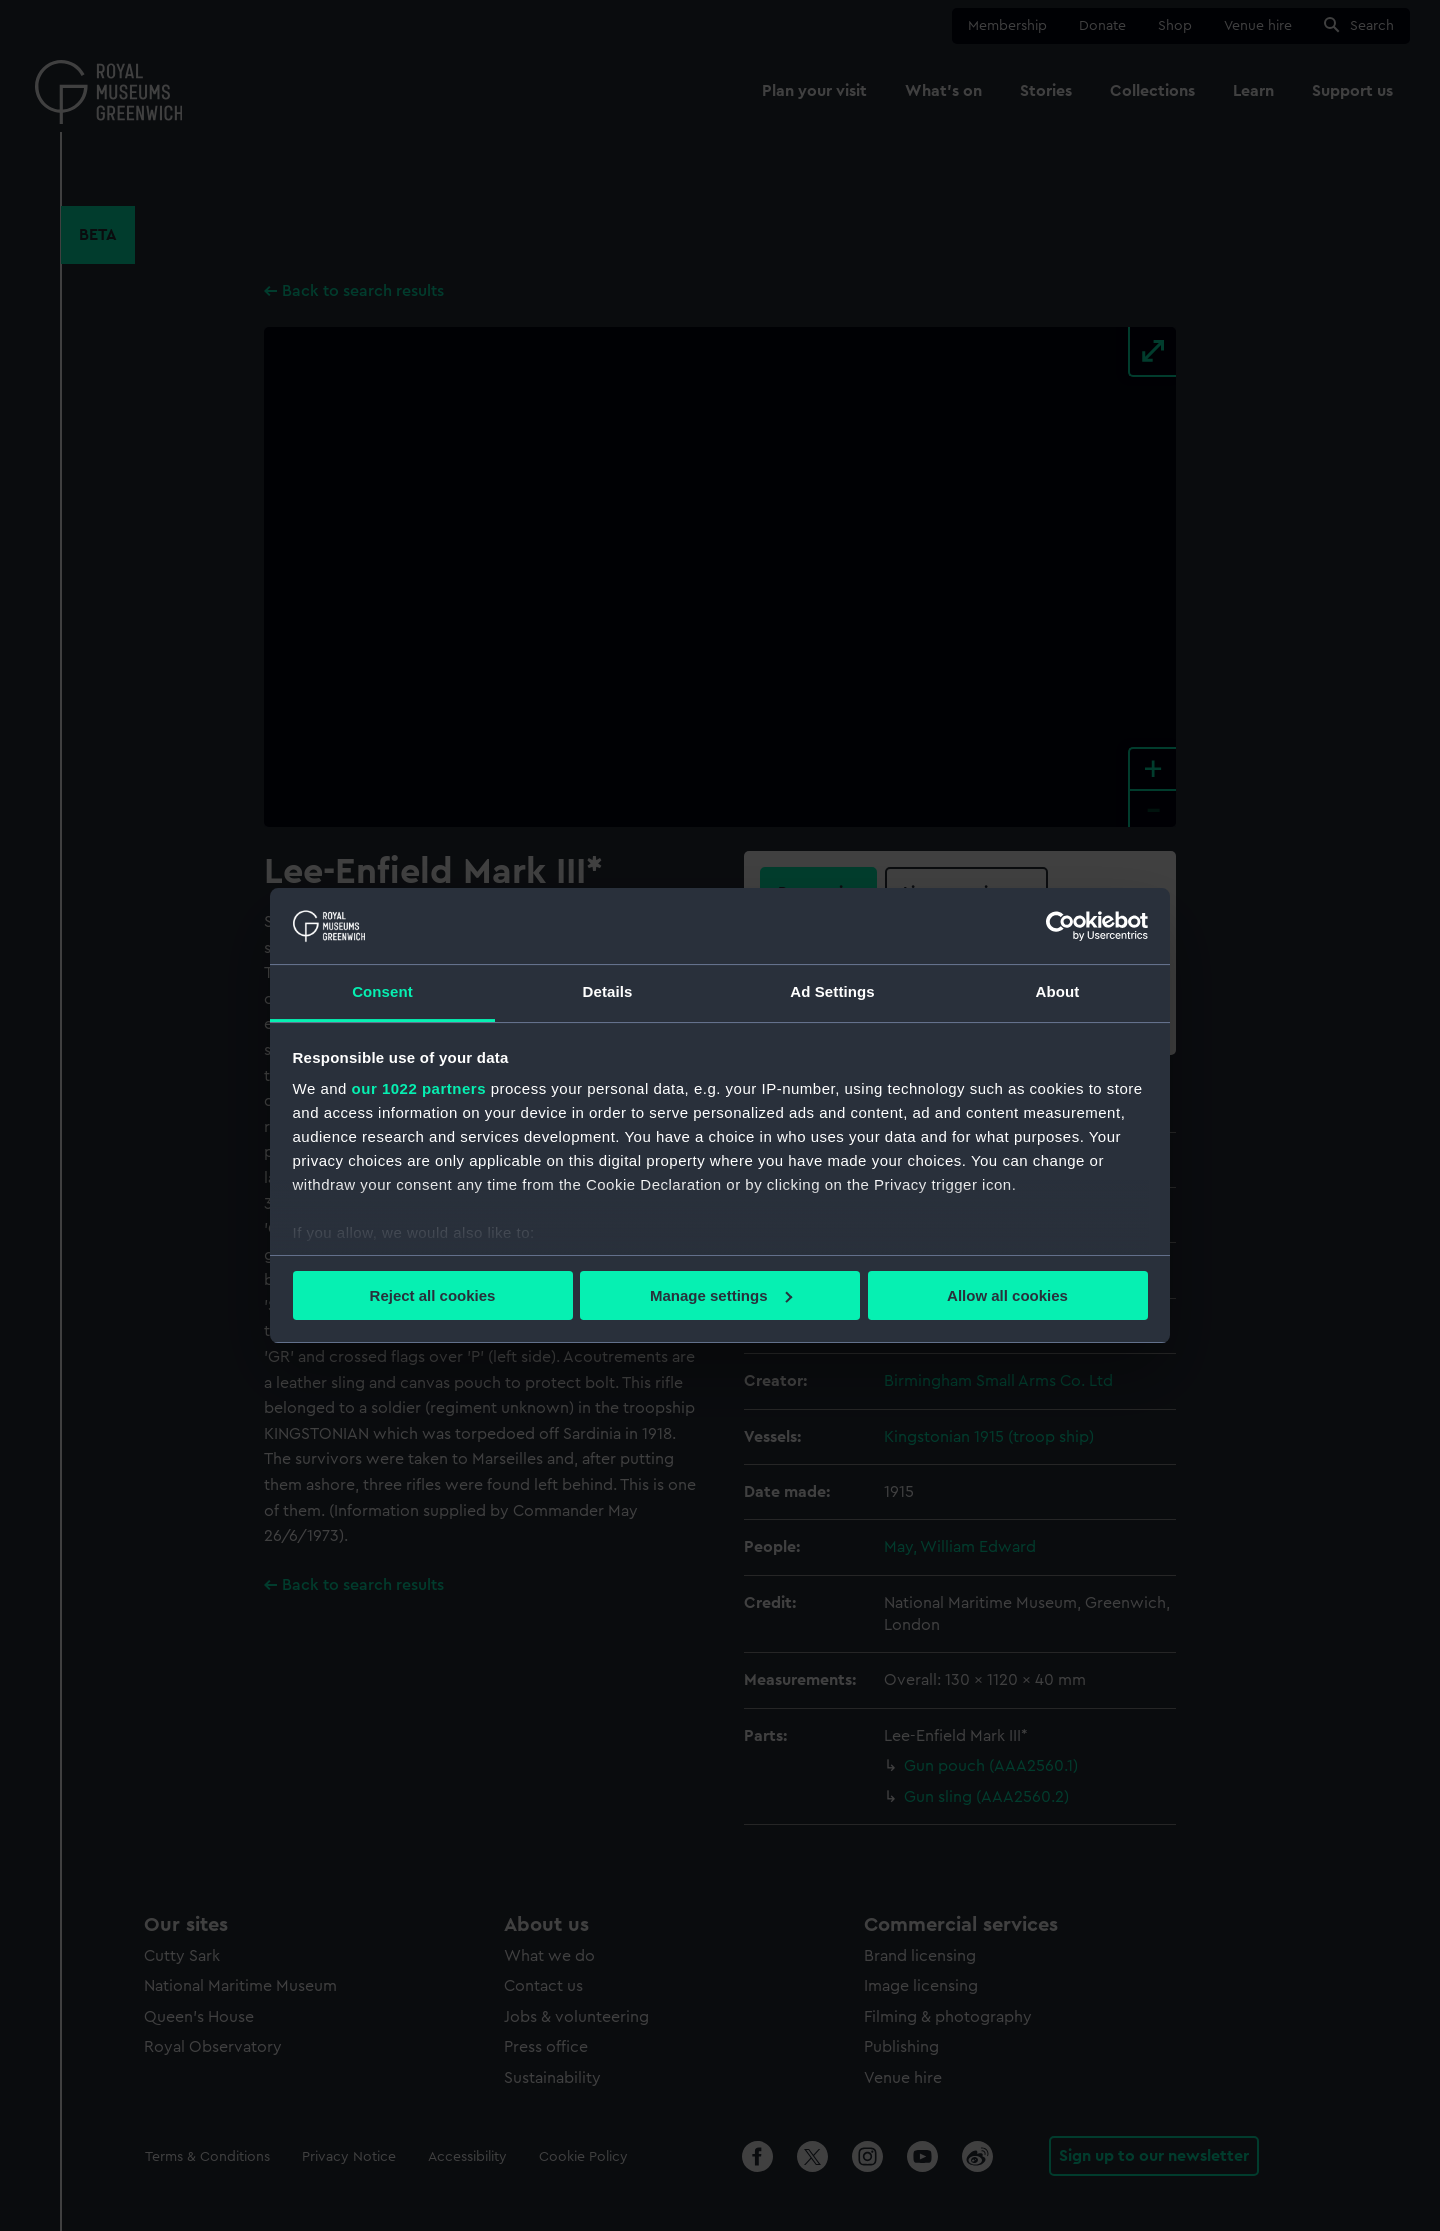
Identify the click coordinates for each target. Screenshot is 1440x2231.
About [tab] (1058, 991)
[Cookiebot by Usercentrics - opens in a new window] (1060, 926)
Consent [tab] (382, 991)
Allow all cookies (1007, 1295)
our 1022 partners (419, 1088)
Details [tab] (608, 991)
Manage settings (721, 1295)
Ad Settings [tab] (832, 991)
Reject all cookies (433, 1295)
